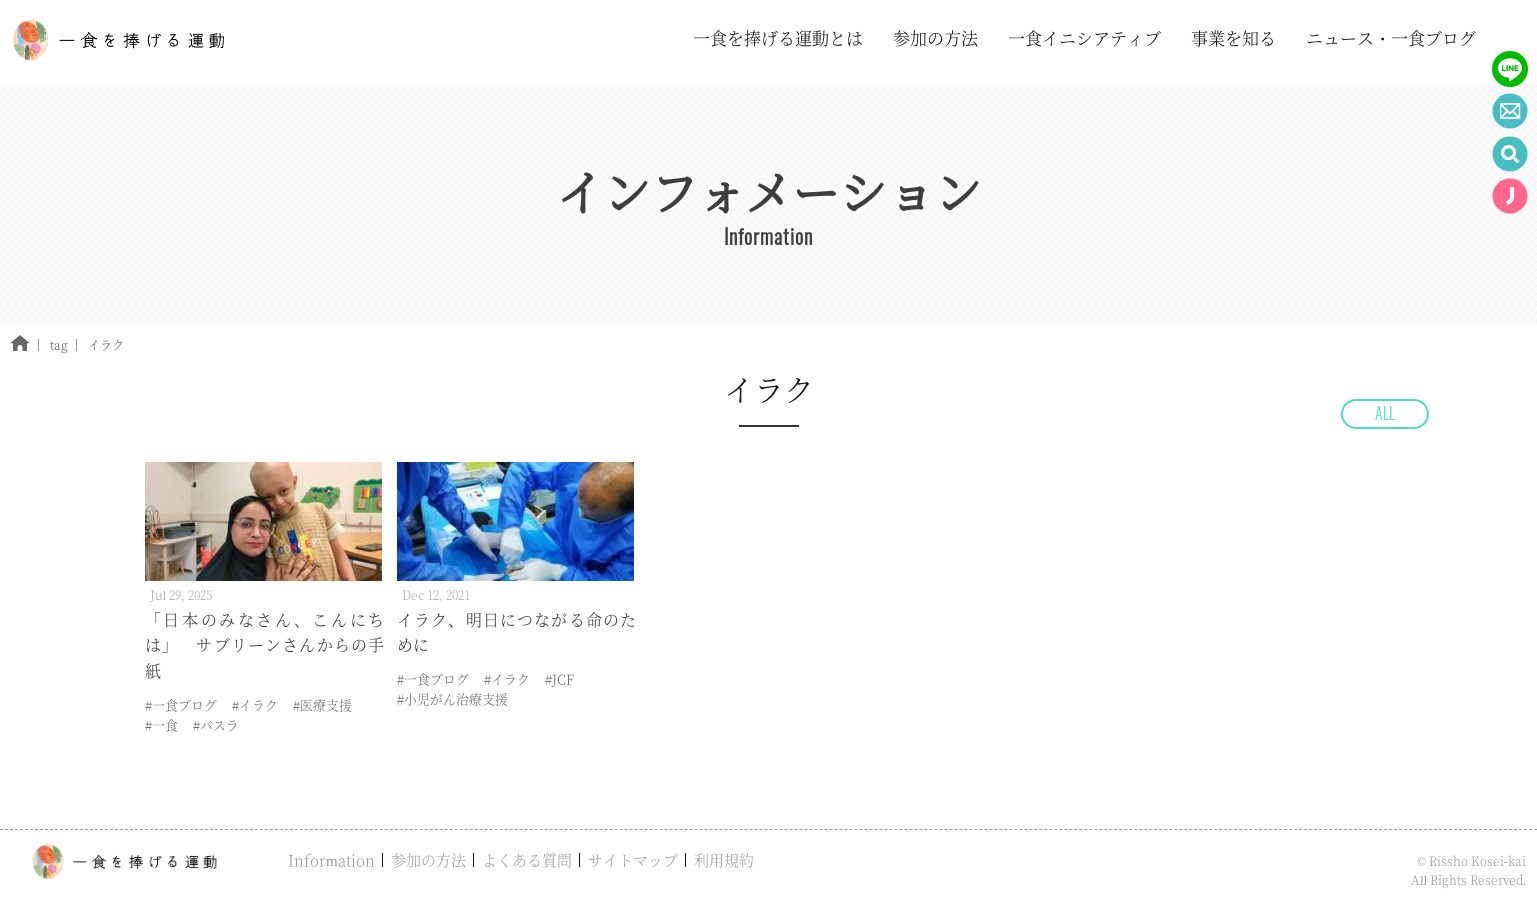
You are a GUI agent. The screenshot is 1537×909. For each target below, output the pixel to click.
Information (331, 859)
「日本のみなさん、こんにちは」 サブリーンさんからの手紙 (264, 645)
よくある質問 (527, 859)
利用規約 (724, 859)
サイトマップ (633, 859)
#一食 (161, 724)
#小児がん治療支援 (452, 698)
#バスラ (216, 724)
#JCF (559, 678)
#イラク (255, 704)
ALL (1385, 413)
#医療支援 (322, 704)
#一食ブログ (181, 704)
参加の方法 (428, 859)
